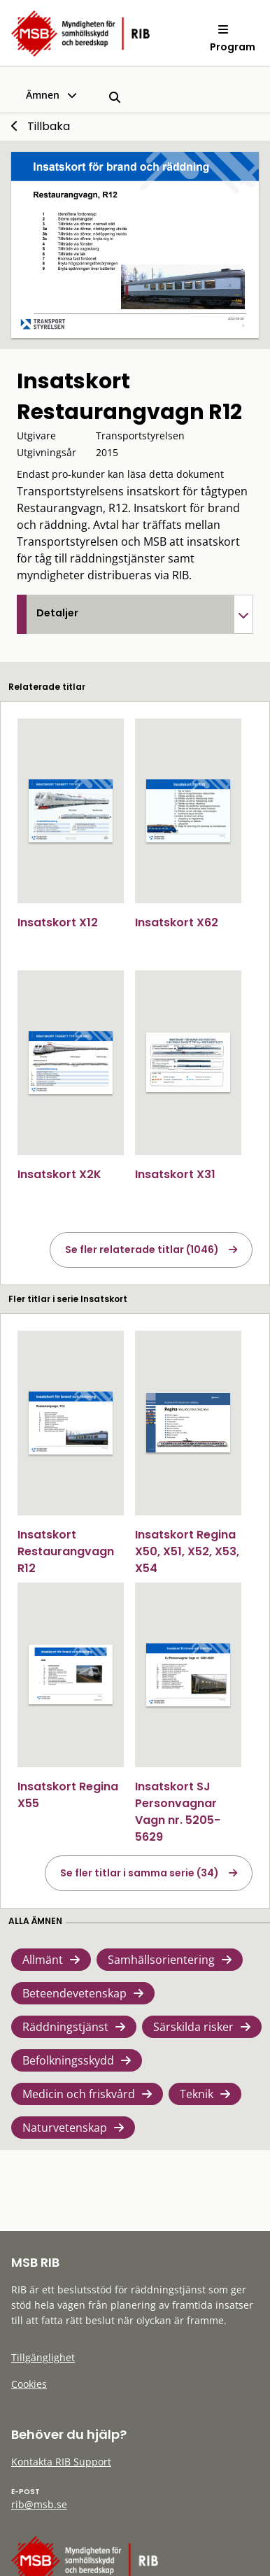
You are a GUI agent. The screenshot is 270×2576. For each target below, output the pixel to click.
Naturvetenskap (64, 2127)
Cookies (29, 2384)
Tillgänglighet (43, 2357)
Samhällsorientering (161, 1959)
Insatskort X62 (176, 922)
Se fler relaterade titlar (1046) (142, 1250)
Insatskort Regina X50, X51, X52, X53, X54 (187, 1551)
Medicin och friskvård (78, 2094)
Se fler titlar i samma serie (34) (139, 1873)
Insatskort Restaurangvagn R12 (65, 1551)
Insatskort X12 (57, 922)
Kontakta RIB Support (61, 2461)
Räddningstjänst (65, 2026)
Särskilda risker (193, 2026)
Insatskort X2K (59, 1174)
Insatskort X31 (175, 1174)
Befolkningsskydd (68, 2060)
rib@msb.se (39, 2504)
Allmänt (42, 1959)
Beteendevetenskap (74, 1993)
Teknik (196, 2094)
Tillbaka (48, 126)
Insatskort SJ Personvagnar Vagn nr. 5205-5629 (177, 1811)
